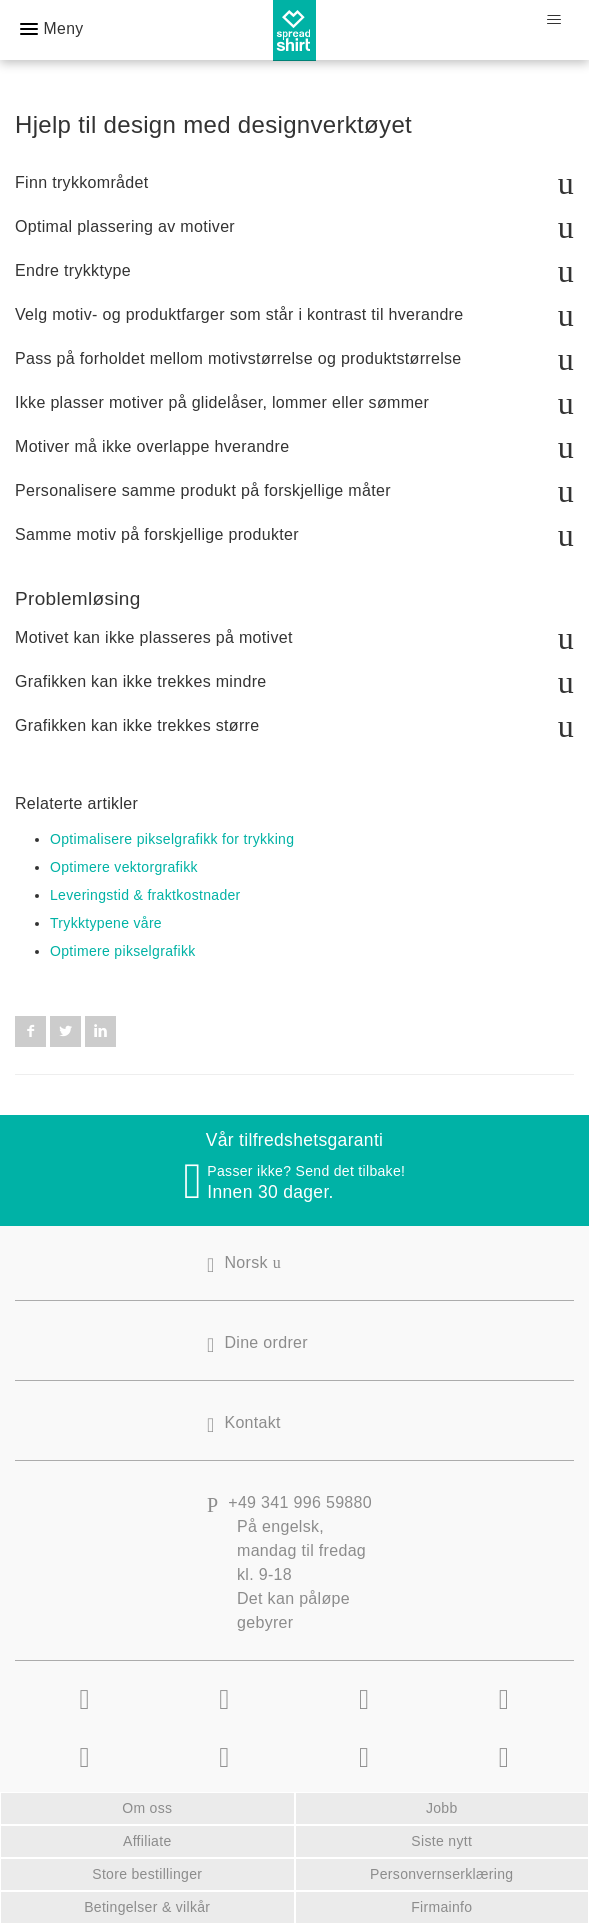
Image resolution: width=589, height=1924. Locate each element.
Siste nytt (441, 1841)
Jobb (442, 1808)
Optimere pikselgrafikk (123, 951)
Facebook (30, 1030)
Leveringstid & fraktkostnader (145, 895)
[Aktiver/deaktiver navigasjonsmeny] (553, 20)
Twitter (65, 1030)
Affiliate (147, 1841)
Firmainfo (441, 1907)
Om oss (147, 1808)
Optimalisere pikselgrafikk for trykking (172, 839)
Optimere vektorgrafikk (124, 867)
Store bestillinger (147, 1874)
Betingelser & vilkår (147, 1907)
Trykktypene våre (106, 923)
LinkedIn (100, 1030)
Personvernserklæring (441, 1874)
